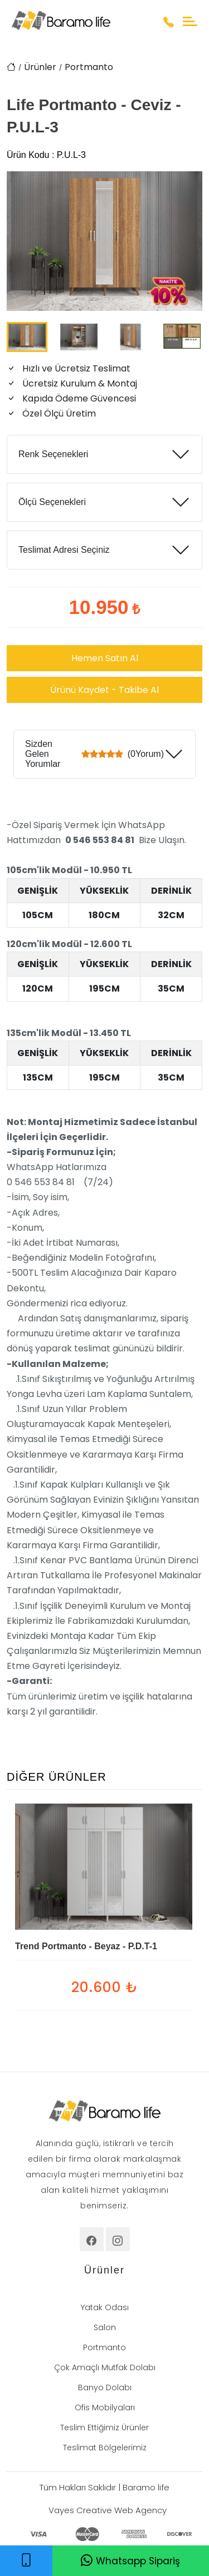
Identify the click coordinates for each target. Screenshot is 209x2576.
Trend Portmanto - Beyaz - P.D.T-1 (86, 1946)
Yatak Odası (105, 2307)
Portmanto (89, 67)
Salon (105, 2327)
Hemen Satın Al (104, 658)
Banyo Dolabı (105, 2387)
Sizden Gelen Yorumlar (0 (94, 754)
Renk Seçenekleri (53, 454)
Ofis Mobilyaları (105, 2407)
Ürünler (40, 67)
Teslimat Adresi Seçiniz (64, 549)
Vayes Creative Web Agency (107, 2510)
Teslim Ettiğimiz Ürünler (104, 2427)
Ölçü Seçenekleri (52, 502)
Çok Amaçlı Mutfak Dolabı (104, 2367)
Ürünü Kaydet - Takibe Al (104, 689)
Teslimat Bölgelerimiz (105, 2447)
